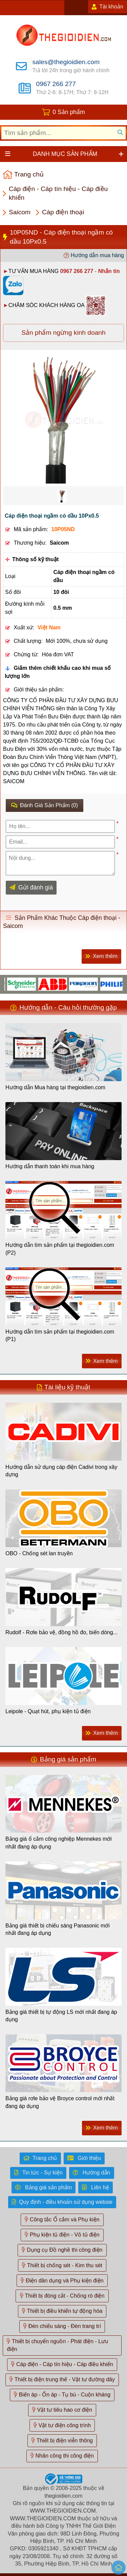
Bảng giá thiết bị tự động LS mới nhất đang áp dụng (61, 2015)
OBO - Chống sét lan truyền (39, 1553)
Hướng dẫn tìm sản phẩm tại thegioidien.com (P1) (59, 1335)
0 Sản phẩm (68, 112)
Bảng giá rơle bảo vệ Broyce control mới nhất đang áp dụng (59, 2102)
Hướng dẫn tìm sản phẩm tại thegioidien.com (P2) (59, 1248)
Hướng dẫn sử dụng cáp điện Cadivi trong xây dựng (61, 1470)
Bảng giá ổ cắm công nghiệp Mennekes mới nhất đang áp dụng (58, 1842)
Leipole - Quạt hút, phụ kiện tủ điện (48, 1711)
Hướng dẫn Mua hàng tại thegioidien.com (55, 1087)
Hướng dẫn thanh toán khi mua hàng (49, 1166)
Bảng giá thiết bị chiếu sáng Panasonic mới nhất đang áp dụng (57, 1929)
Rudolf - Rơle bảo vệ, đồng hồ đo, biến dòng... (61, 1632)
